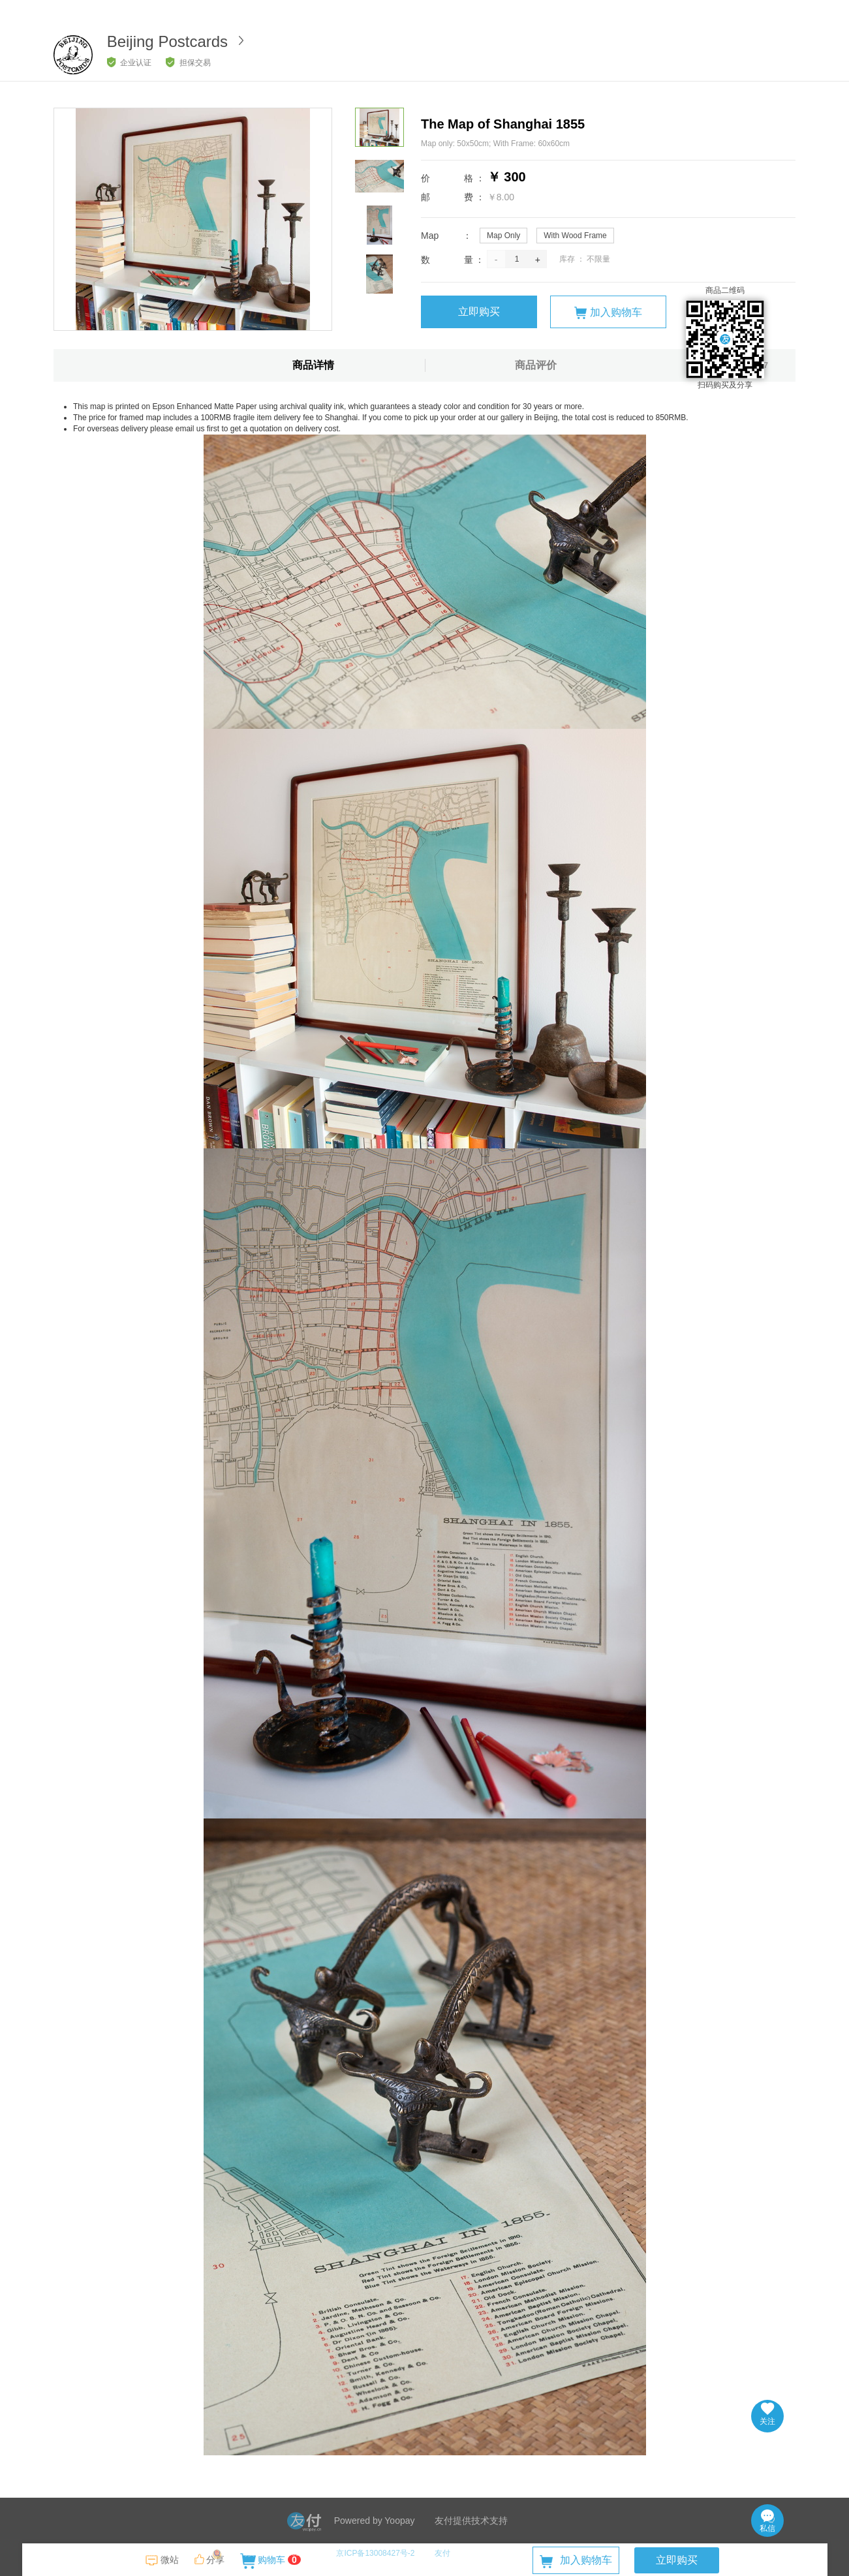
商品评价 (536, 365)
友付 (442, 2553)
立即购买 (479, 311)
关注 (767, 2414)
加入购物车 (607, 313)
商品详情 (313, 365)
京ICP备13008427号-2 (375, 2553)
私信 (767, 2521)
